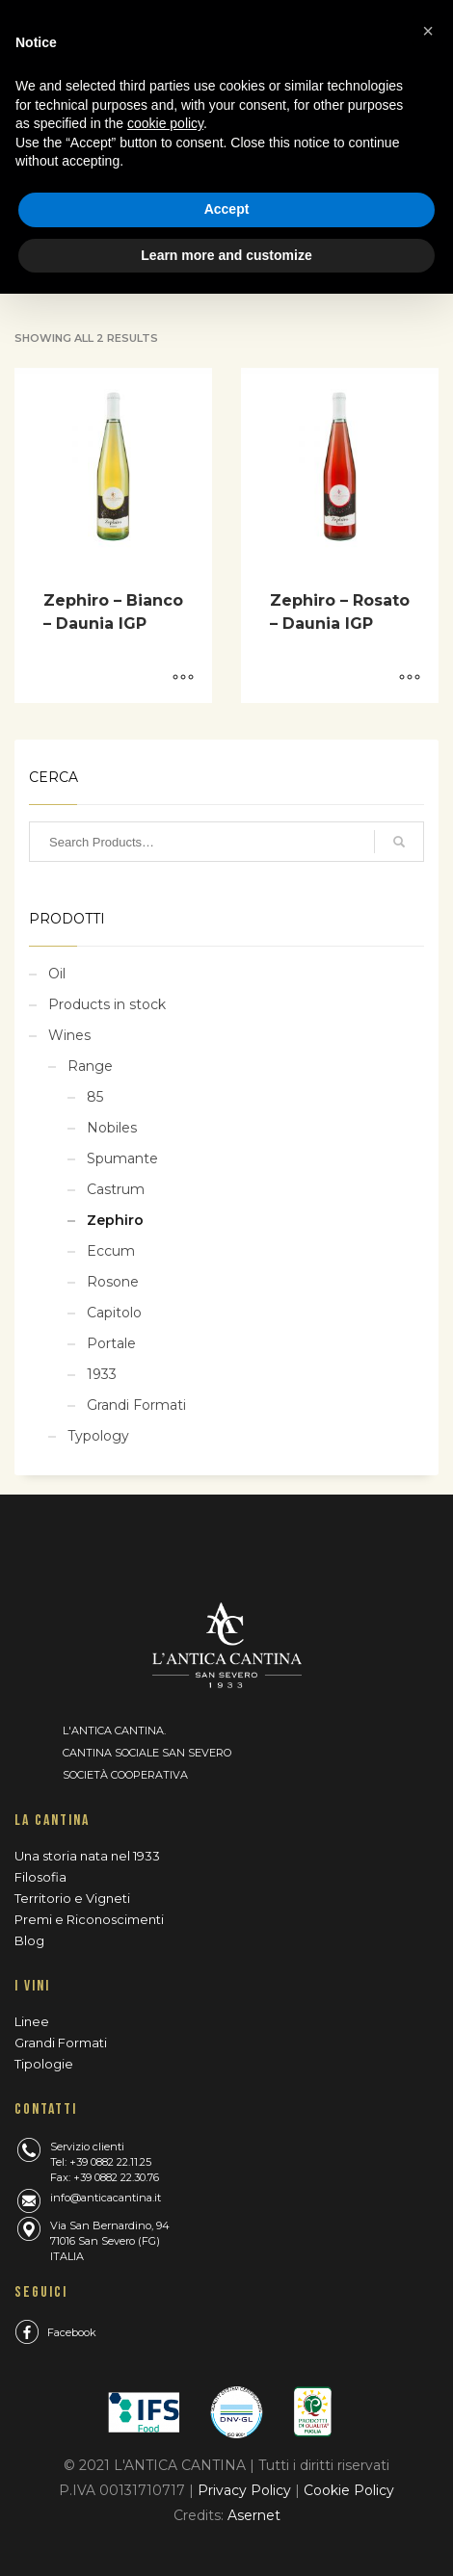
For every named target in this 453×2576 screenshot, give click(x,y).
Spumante (122, 1158)
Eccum (111, 1251)
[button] (428, 30)
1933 (102, 1374)
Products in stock (107, 1004)
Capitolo (114, 1312)
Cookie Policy (349, 2490)
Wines (69, 1035)
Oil (57, 973)
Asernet (253, 2515)
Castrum (116, 1189)
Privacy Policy (246, 2490)
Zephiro (115, 1220)
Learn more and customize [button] (226, 255)
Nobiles (112, 1127)
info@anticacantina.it (105, 2197)
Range (90, 1066)
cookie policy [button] (165, 123)
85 (95, 1097)
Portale (111, 1343)
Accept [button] (227, 209)
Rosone (113, 1281)
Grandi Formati (136, 1405)
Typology (98, 1435)
